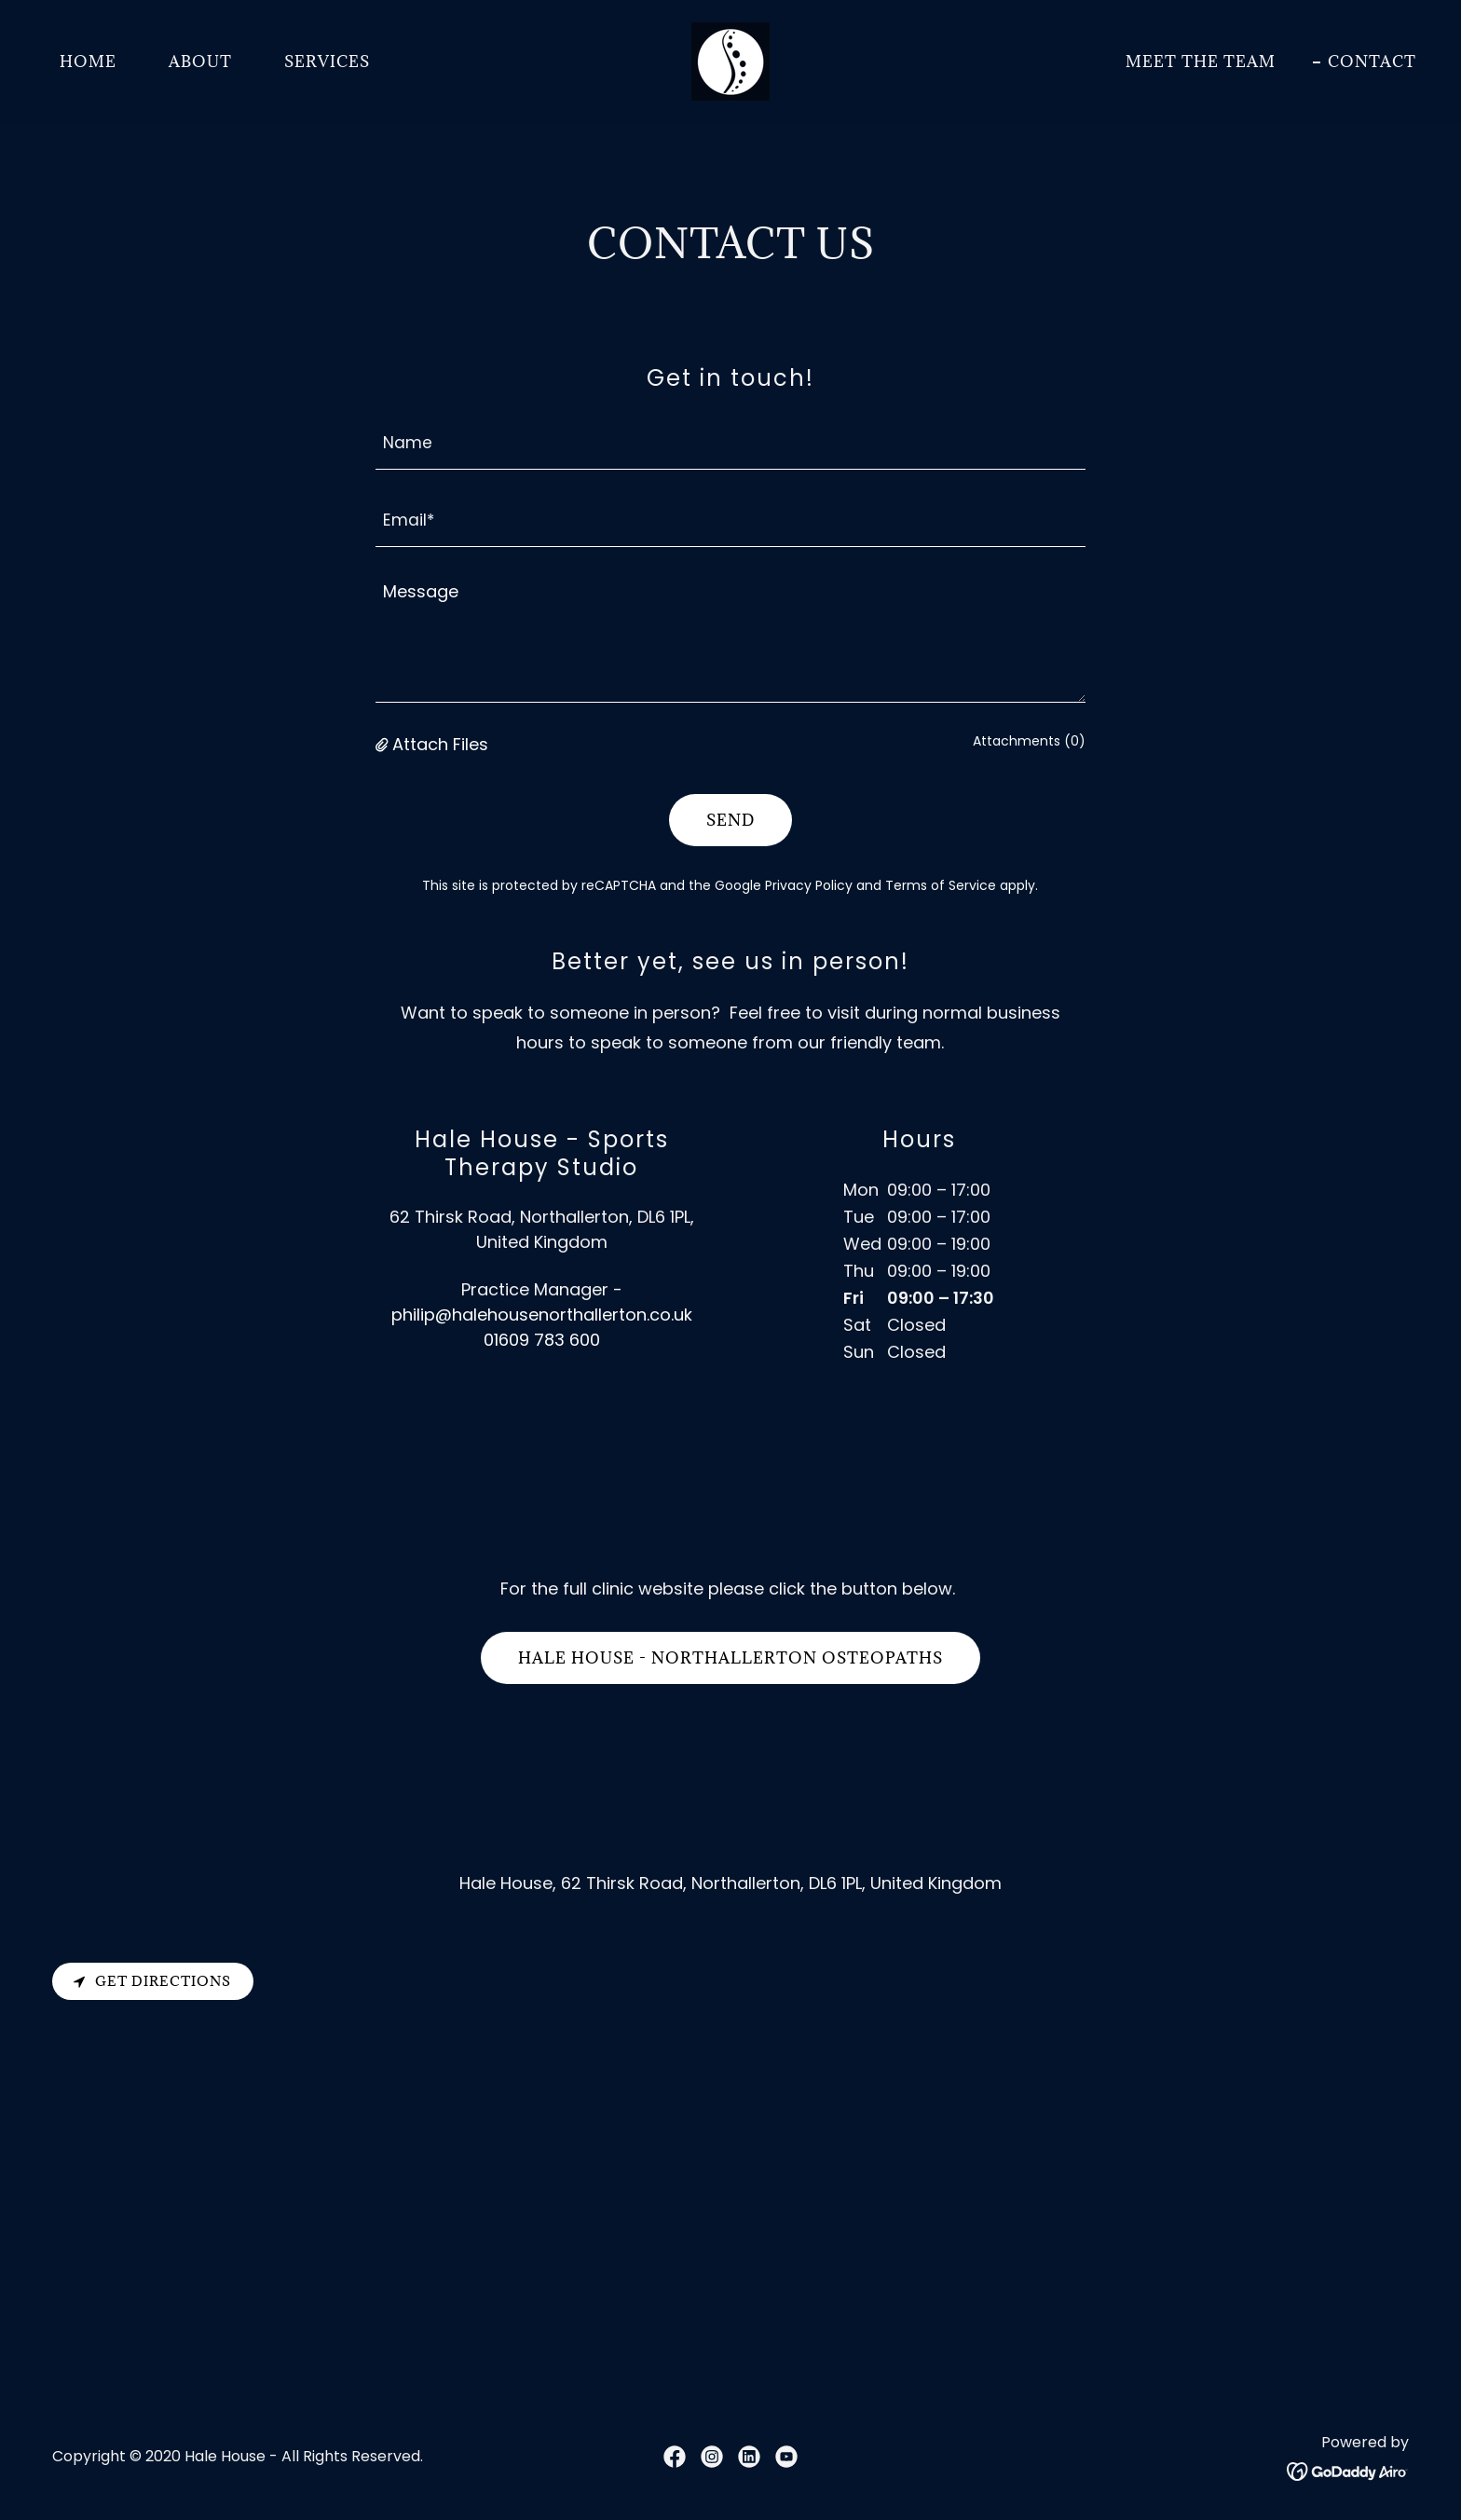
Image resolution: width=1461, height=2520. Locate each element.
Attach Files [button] (440, 744)
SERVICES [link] (327, 61)
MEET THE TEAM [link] (1201, 61)
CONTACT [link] (1372, 61)
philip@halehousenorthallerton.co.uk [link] (541, 1314)
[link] (730, 60)
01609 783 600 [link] (542, 1339)
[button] (383, 744)
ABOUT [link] (200, 61)
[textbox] (730, 442)
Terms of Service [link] (940, 885)
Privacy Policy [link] (809, 885)
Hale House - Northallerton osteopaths (730, 1658)
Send (730, 820)
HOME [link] (88, 61)
